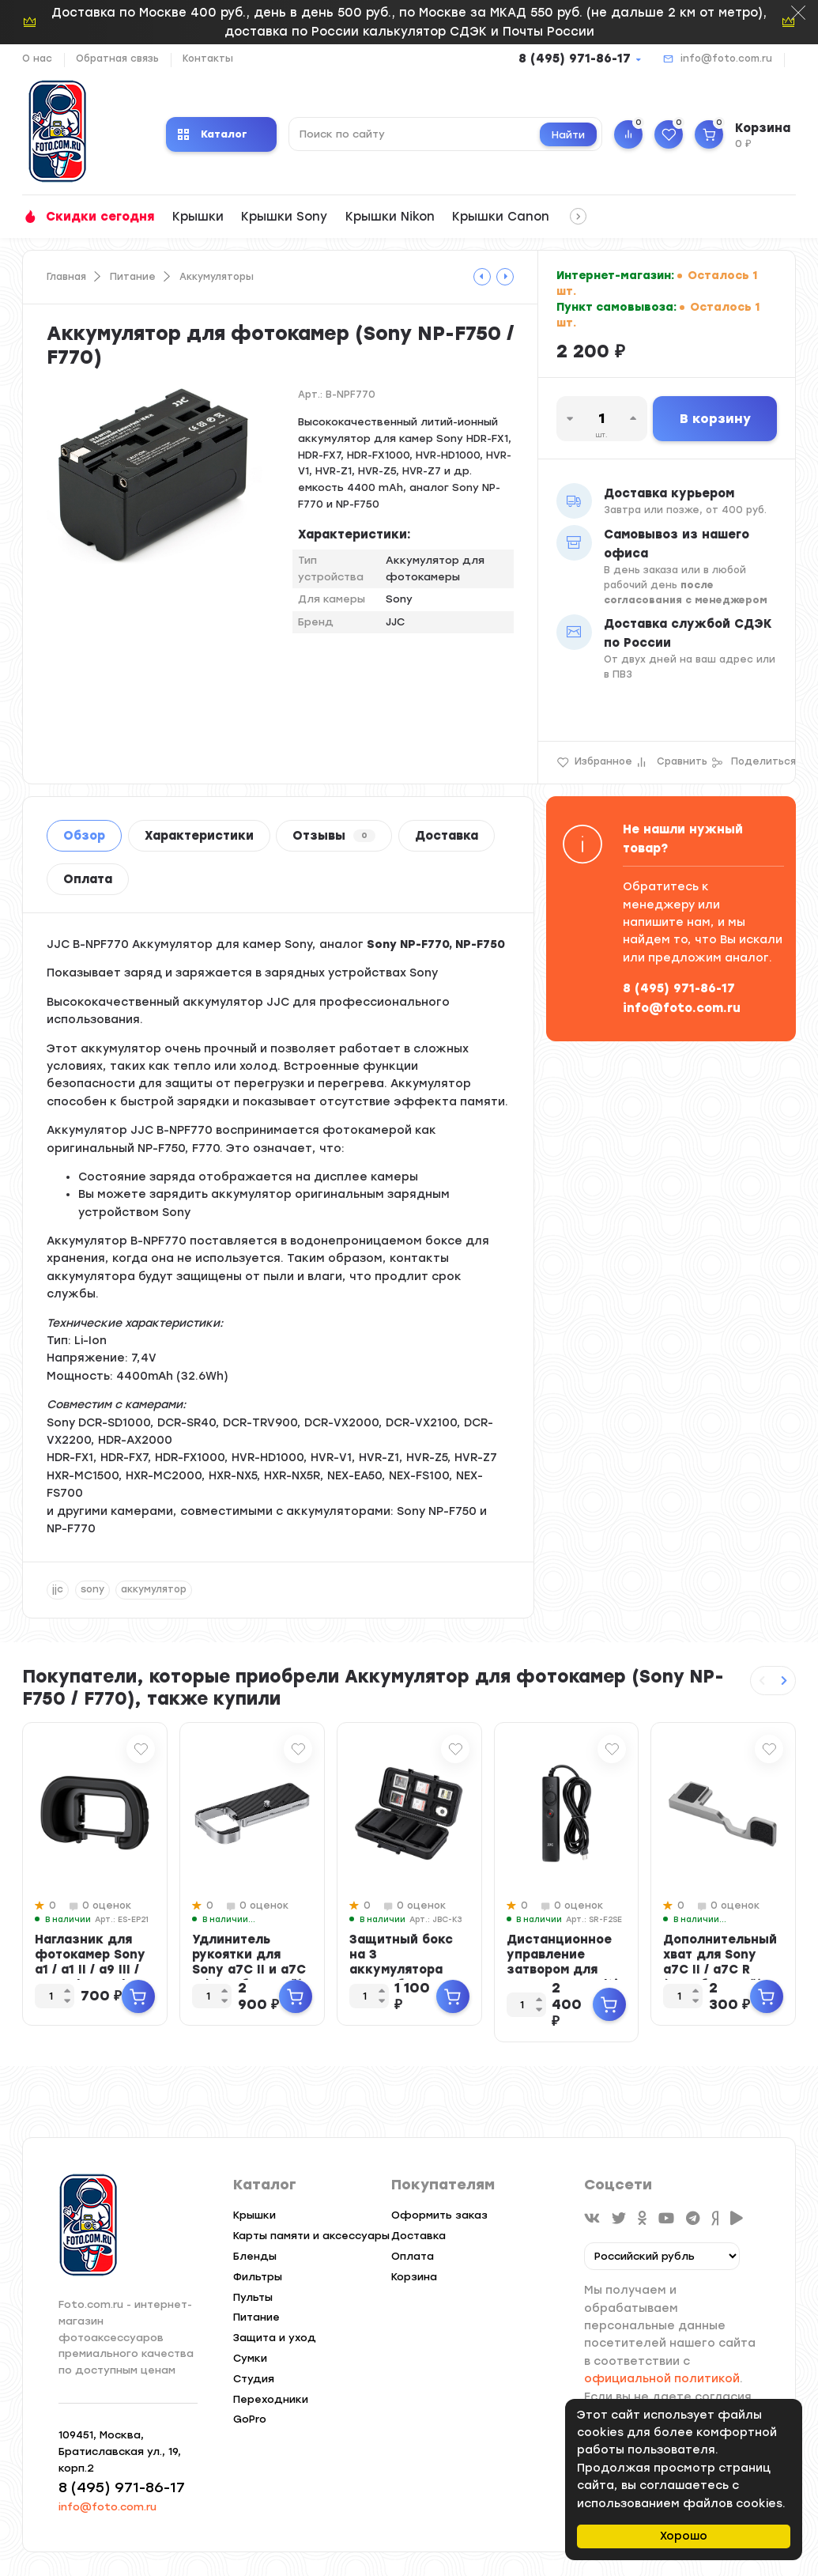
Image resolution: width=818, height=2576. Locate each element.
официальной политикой (662, 2378)
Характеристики (199, 836)
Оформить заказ (439, 2215)
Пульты (253, 2297)
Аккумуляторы (216, 276)
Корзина (414, 2277)
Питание (133, 276)
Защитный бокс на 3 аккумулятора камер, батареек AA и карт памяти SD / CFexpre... (407, 1977)
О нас (37, 58)
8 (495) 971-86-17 (574, 58)
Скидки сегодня (100, 217)
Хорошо (683, 2536)
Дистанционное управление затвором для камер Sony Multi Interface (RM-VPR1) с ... (562, 1977)
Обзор (84, 836)
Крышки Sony (284, 217)
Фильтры (257, 2277)
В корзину (715, 418)
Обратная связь (117, 58)
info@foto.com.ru (726, 58)
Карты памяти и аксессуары (311, 2236)
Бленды (255, 2256)
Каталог (212, 134)
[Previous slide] (762, 1680)
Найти (568, 135)
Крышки (198, 217)
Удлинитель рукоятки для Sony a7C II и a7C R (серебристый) (249, 1962)
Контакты (208, 58)
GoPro (249, 2419)
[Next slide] (784, 1680)
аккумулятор (154, 1589)
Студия (253, 2379)
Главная (66, 276)
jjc (57, 1589)
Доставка (446, 836)
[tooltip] (482, 276)
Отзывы (333, 836)
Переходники (270, 2399)
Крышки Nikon (390, 217)
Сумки (250, 2358)
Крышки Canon (500, 217)
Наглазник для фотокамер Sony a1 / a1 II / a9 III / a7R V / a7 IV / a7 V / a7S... (90, 1969)
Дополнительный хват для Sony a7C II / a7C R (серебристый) (720, 1962)
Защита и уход (274, 2338)
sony (92, 1589)
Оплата (87, 879)
